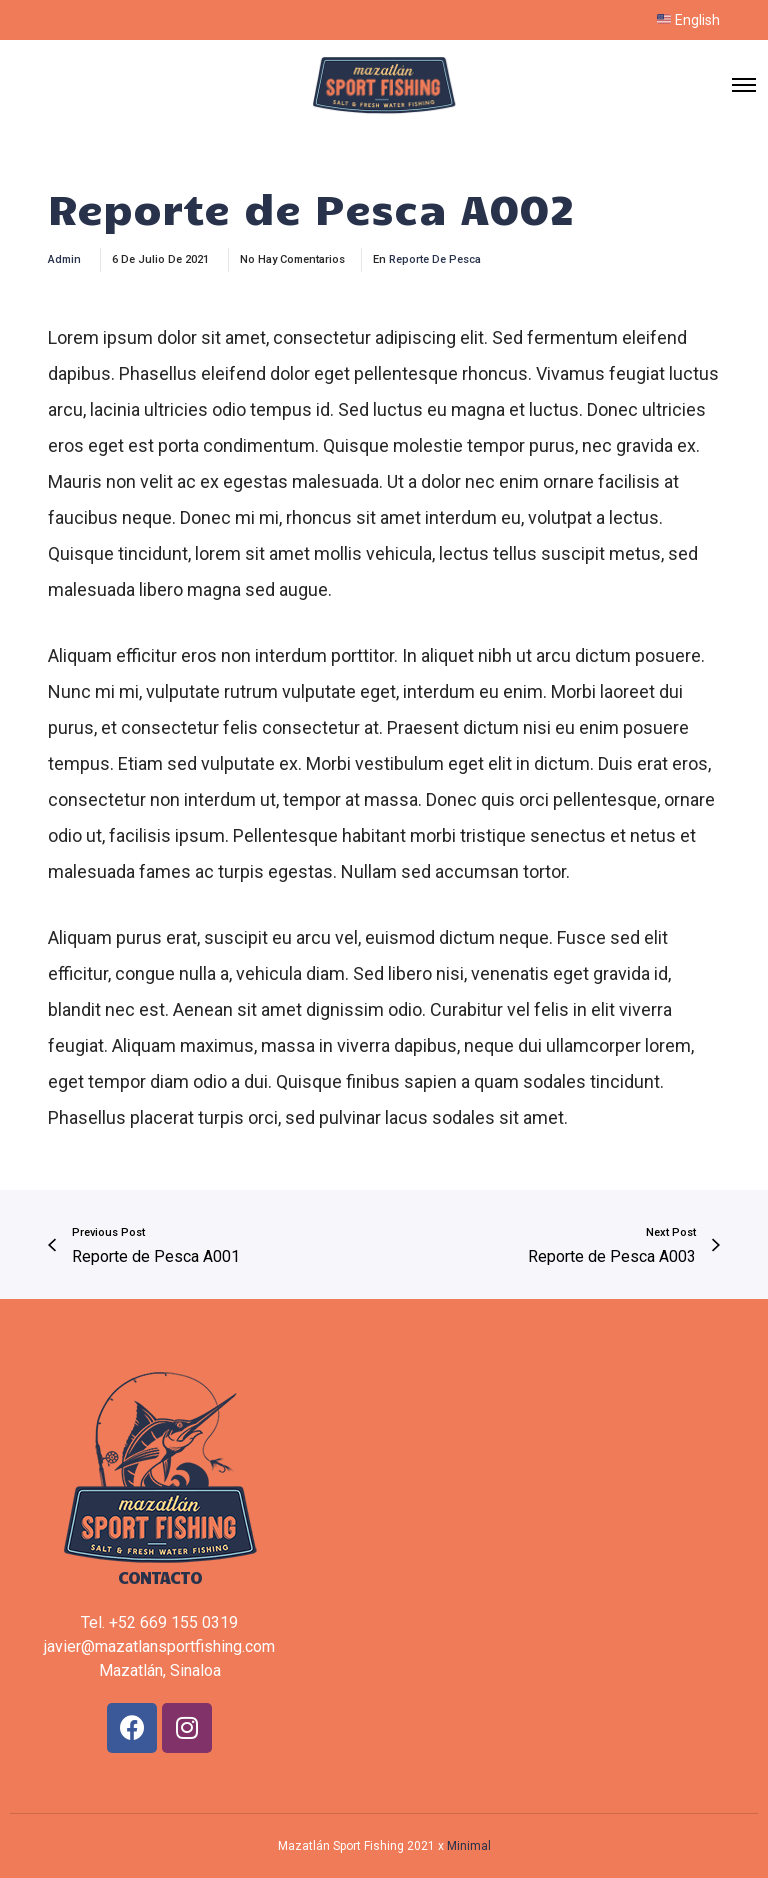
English (688, 20)
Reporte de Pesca (435, 259)
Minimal (469, 1846)
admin (64, 259)
